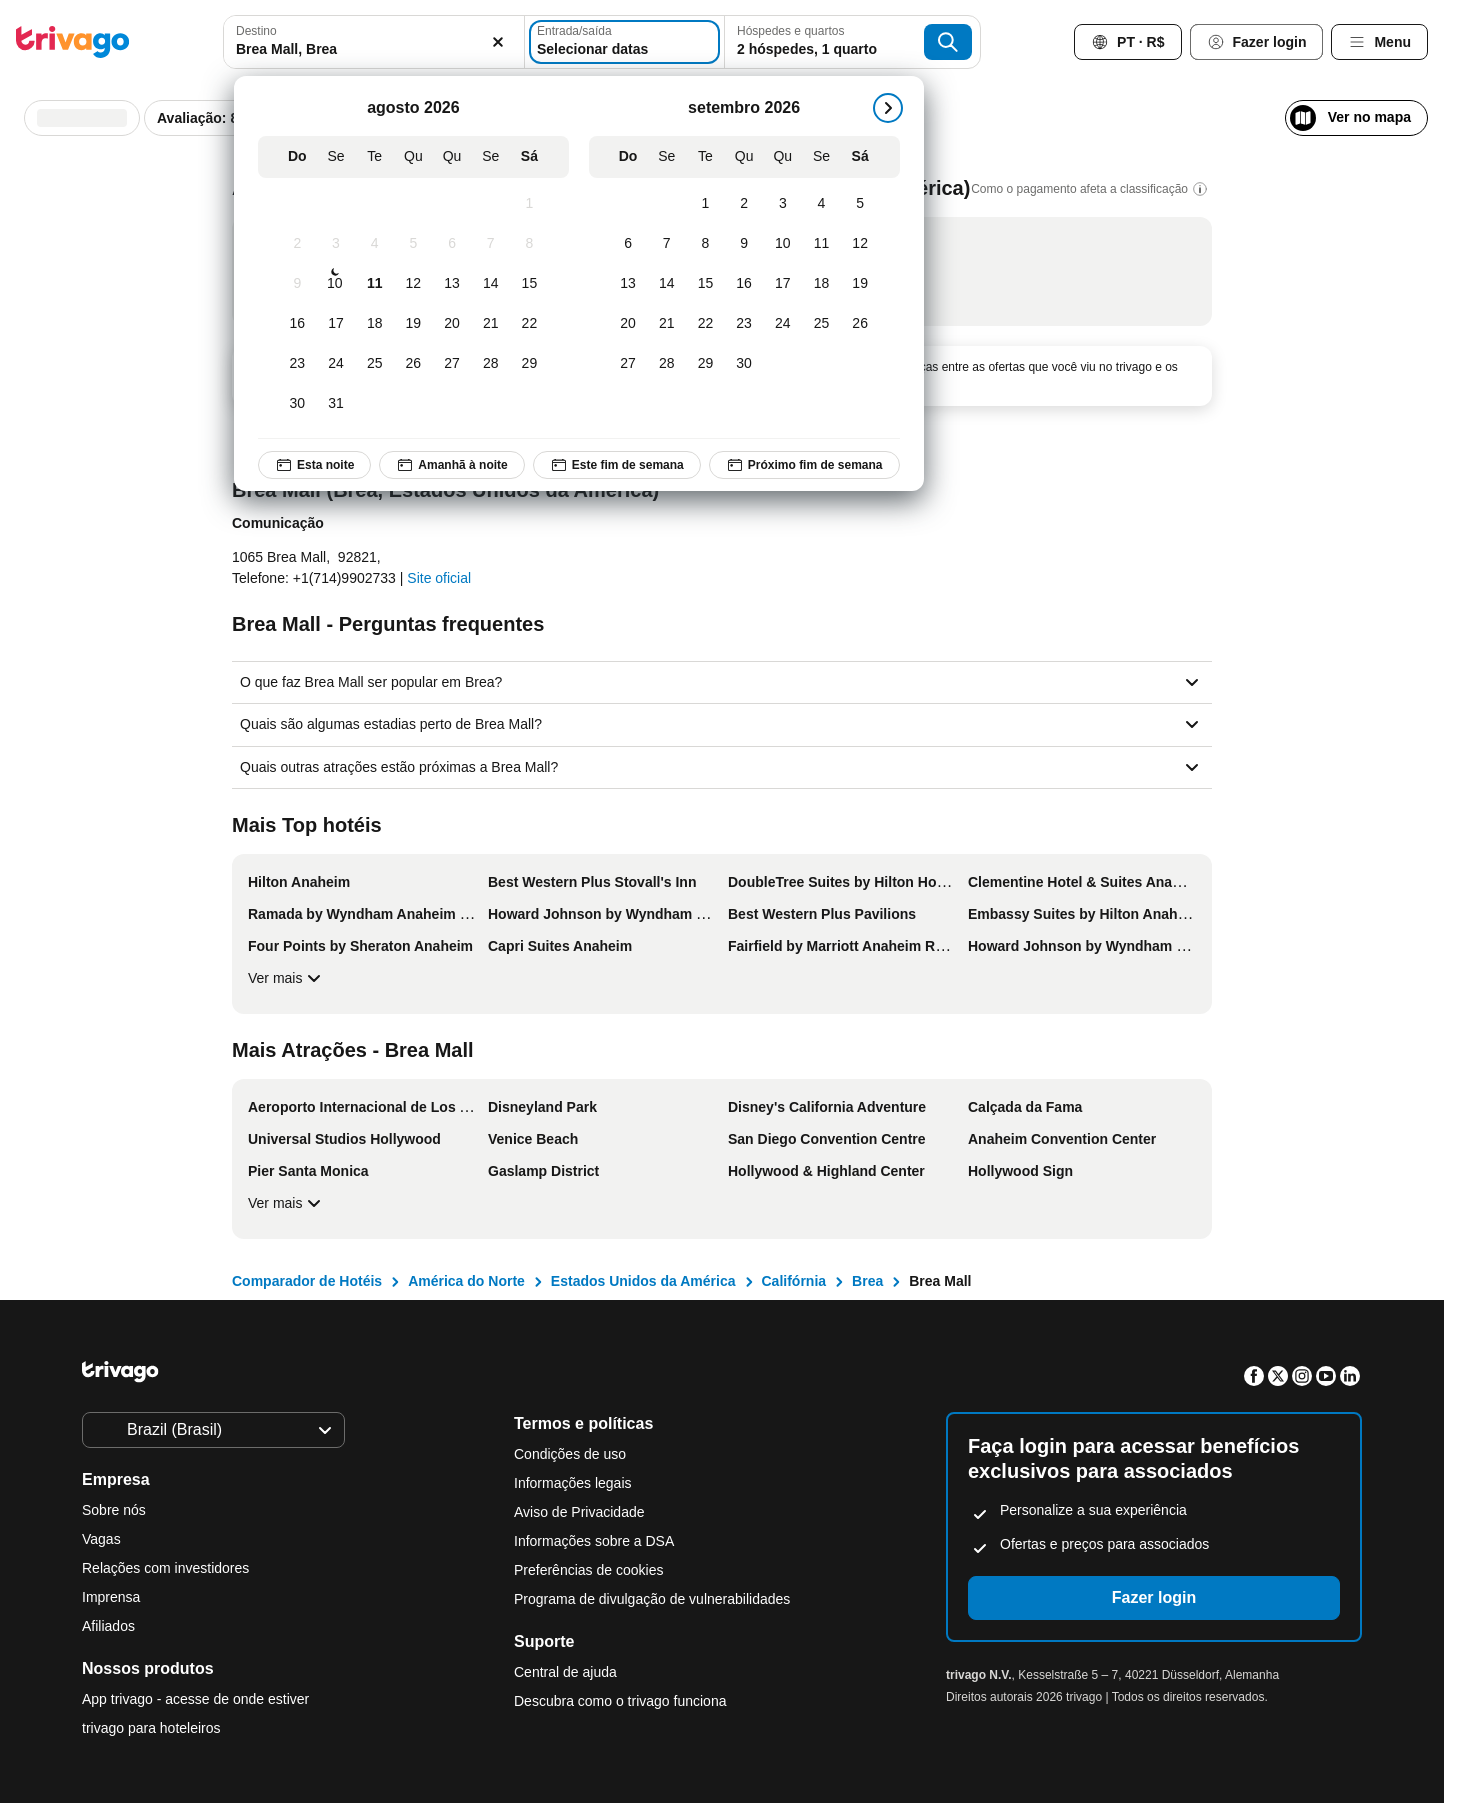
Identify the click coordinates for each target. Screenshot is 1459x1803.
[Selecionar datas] (624, 42)
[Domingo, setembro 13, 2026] (628, 284)
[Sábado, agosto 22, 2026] (529, 324)
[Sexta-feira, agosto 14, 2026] (490, 284)
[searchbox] (374, 49)
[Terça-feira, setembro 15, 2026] (705, 284)
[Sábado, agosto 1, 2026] (529, 204)
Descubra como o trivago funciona (620, 1701)
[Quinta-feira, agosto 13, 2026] (452, 284)
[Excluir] (498, 42)
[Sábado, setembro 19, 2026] (860, 284)
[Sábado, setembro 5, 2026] (860, 204)
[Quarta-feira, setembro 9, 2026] (744, 244)
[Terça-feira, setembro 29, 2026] (705, 364)
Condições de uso (570, 1454)
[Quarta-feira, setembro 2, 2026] (744, 204)
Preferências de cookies (590, 1570)
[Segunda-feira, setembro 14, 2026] (666, 284)
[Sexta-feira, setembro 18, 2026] (821, 284)
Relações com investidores (165, 1568)
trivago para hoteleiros (151, 1728)
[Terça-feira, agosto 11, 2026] (374, 284)
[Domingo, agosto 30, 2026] (297, 404)
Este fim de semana (617, 465)
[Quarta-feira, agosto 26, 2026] (413, 364)
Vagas (101, 1539)
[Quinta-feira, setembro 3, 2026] (782, 204)
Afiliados (108, 1626)
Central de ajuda (565, 1672)
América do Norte (466, 1281)
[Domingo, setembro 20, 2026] (628, 324)
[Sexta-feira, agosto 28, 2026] (490, 364)
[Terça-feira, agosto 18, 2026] (374, 324)
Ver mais (287, 978)
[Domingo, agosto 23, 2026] (297, 364)
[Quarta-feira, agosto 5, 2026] (413, 244)
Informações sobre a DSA (594, 1541)
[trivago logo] (73, 42)
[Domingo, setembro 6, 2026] (628, 244)
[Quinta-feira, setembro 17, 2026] (782, 284)
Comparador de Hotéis (307, 1281)
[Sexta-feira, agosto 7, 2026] (490, 244)
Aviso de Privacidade (579, 1512)
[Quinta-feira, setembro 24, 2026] (782, 324)
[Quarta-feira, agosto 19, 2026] (413, 324)
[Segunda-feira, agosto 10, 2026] (335, 284)
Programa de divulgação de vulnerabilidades (652, 1599)
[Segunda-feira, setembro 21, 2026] (666, 324)
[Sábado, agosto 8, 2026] (529, 244)
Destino (256, 31)
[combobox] (374, 42)
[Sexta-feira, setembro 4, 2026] (821, 204)
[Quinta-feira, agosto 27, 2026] (452, 364)
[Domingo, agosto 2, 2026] (297, 244)
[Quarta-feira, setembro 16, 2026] (744, 284)
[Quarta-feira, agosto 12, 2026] (413, 284)
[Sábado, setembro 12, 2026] (860, 244)
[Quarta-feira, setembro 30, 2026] (744, 364)
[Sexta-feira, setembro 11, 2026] (821, 244)
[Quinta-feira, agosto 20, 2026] (452, 324)
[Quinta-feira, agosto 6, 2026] (452, 244)
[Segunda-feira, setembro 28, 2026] (666, 364)
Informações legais (573, 1483)
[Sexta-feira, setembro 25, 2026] (821, 324)
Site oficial (439, 578)
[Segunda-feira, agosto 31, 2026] (336, 404)
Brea (867, 1281)
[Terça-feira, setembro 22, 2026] (705, 324)
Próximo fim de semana (804, 465)
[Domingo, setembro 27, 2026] (628, 364)
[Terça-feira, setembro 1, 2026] (705, 204)
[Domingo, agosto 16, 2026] (297, 324)
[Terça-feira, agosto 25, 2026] (374, 364)
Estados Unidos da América (643, 1281)
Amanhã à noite (451, 465)
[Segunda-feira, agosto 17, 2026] (336, 324)
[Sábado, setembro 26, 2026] (860, 324)
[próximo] (888, 108)
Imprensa (111, 1597)
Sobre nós (114, 1510)
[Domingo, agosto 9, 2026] (297, 284)
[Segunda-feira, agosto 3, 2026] (336, 244)
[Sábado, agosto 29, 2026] (529, 364)
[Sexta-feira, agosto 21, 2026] (490, 324)
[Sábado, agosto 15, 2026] (529, 284)
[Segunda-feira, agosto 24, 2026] (336, 364)
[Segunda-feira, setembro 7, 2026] (666, 244)
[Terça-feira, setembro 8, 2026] (705, 244)
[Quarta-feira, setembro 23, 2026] (744, 324)
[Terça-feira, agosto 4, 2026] (374, 244)
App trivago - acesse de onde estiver (195, 1699)
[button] (374, 42)
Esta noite (314, 465)
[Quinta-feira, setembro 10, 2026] (782, 244)
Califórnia (794, 1281)
